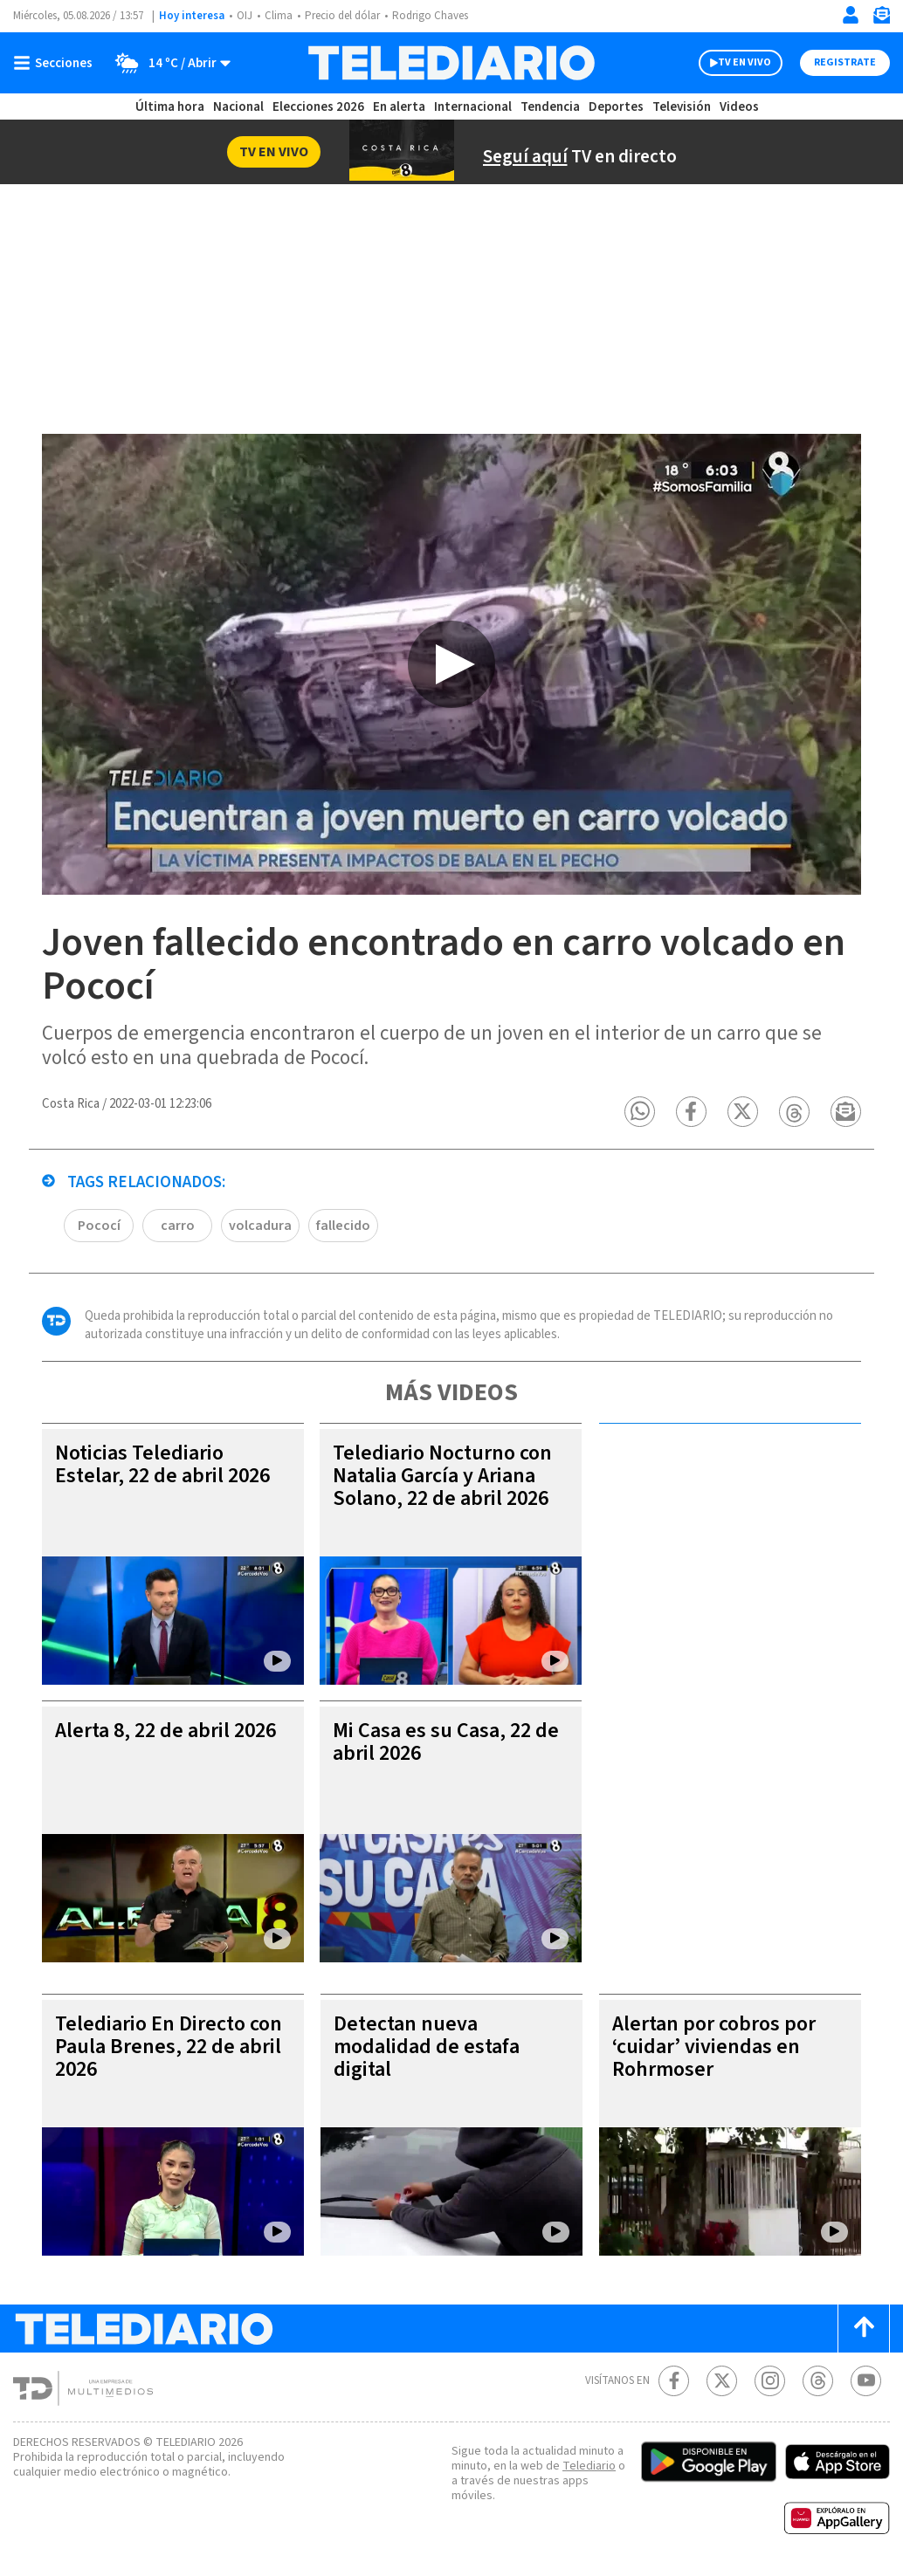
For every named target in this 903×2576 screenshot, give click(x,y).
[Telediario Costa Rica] (452, 62)
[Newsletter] (881, 18)
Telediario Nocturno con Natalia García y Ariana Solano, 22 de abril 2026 (442, 1476)
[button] (639, 1111)
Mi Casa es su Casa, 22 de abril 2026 (446, 1742)
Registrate (845, 62)
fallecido (343, 1225)
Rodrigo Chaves (430, 16)
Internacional (473, 107)
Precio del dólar (342, 16)
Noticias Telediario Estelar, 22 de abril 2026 (162, 1464)
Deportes (616, 107)
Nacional (238, 107)
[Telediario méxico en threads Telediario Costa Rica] (818, 2381)
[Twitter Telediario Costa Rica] (722, 2381)
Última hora (169, 107)
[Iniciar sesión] (850, 15)
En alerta (399, 107)
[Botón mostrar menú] (56, 63)
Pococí (99, 1225)
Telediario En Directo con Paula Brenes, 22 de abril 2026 (168, 2047)
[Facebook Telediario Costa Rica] (673, 2381)
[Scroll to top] (864, 2329)
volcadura (260, 1225)
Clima (279, 16)
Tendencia (550, 107)
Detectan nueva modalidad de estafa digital (427, 2047)
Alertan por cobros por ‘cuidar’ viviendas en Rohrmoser (714, 2047)
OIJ (244, 16)
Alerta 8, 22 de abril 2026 (165, 1730)
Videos (739, 107)
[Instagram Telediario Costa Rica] (770, 2381)
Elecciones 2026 (318, 107)
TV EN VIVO (744, 62)
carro (178, 1225)
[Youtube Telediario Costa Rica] (866, 2381)
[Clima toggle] (167, 63)
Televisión (681, 107)
